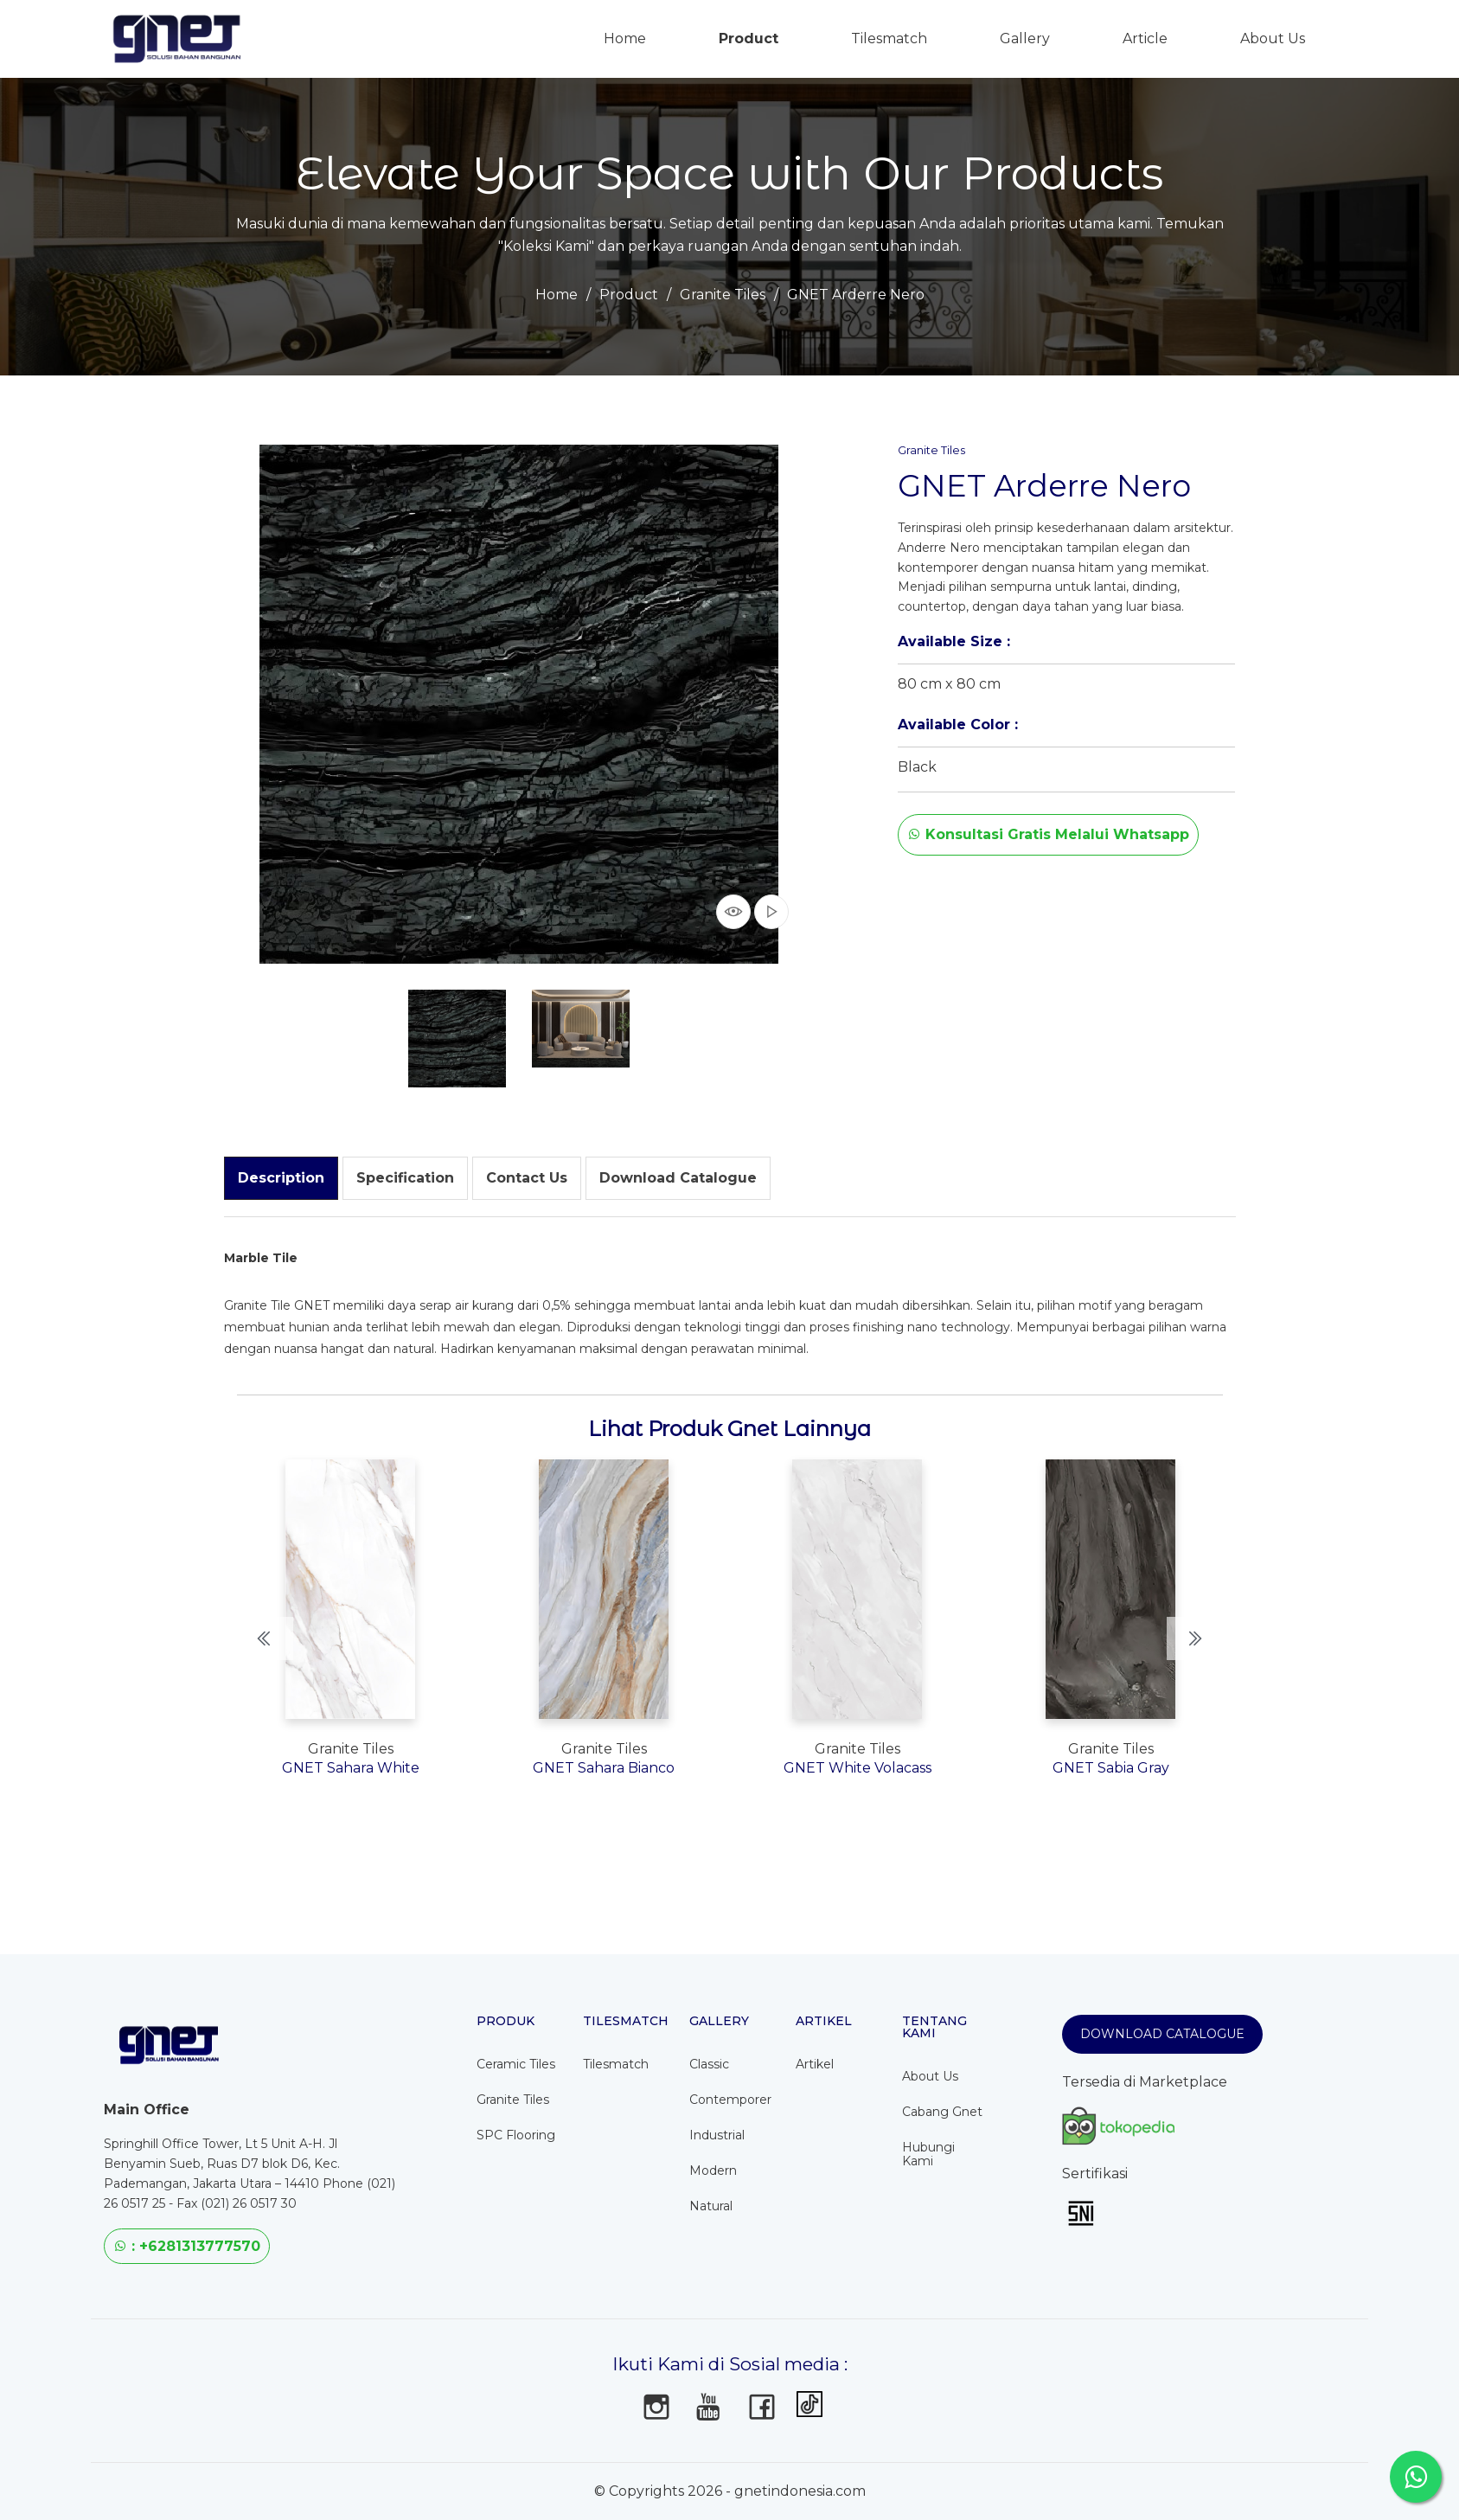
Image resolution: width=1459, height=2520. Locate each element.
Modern (713, 2170)
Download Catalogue (1162, 2034)
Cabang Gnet (942, 2111)
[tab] (281, 1178)
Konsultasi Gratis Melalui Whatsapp (1048, 834)
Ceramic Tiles (516, 2064)
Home (556, 294)
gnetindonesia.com (800, 2491)
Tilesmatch (889, 38)
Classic (709, 2064)
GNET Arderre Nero (856, 294)
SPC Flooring (516, 2135)
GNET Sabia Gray (1111, 1768)
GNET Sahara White (350, 1768)
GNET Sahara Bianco (604, 1768)
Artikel (815, 2064)
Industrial (717, 2135)
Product (748, 38)
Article (1145, 38)
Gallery (1025, 38)
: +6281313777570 (186, 2246)
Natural (711, 2206)
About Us (1272, 38)
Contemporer (730, 2099)
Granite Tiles (722, 294)
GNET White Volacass (857, 1768)
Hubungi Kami (928, 2154)
